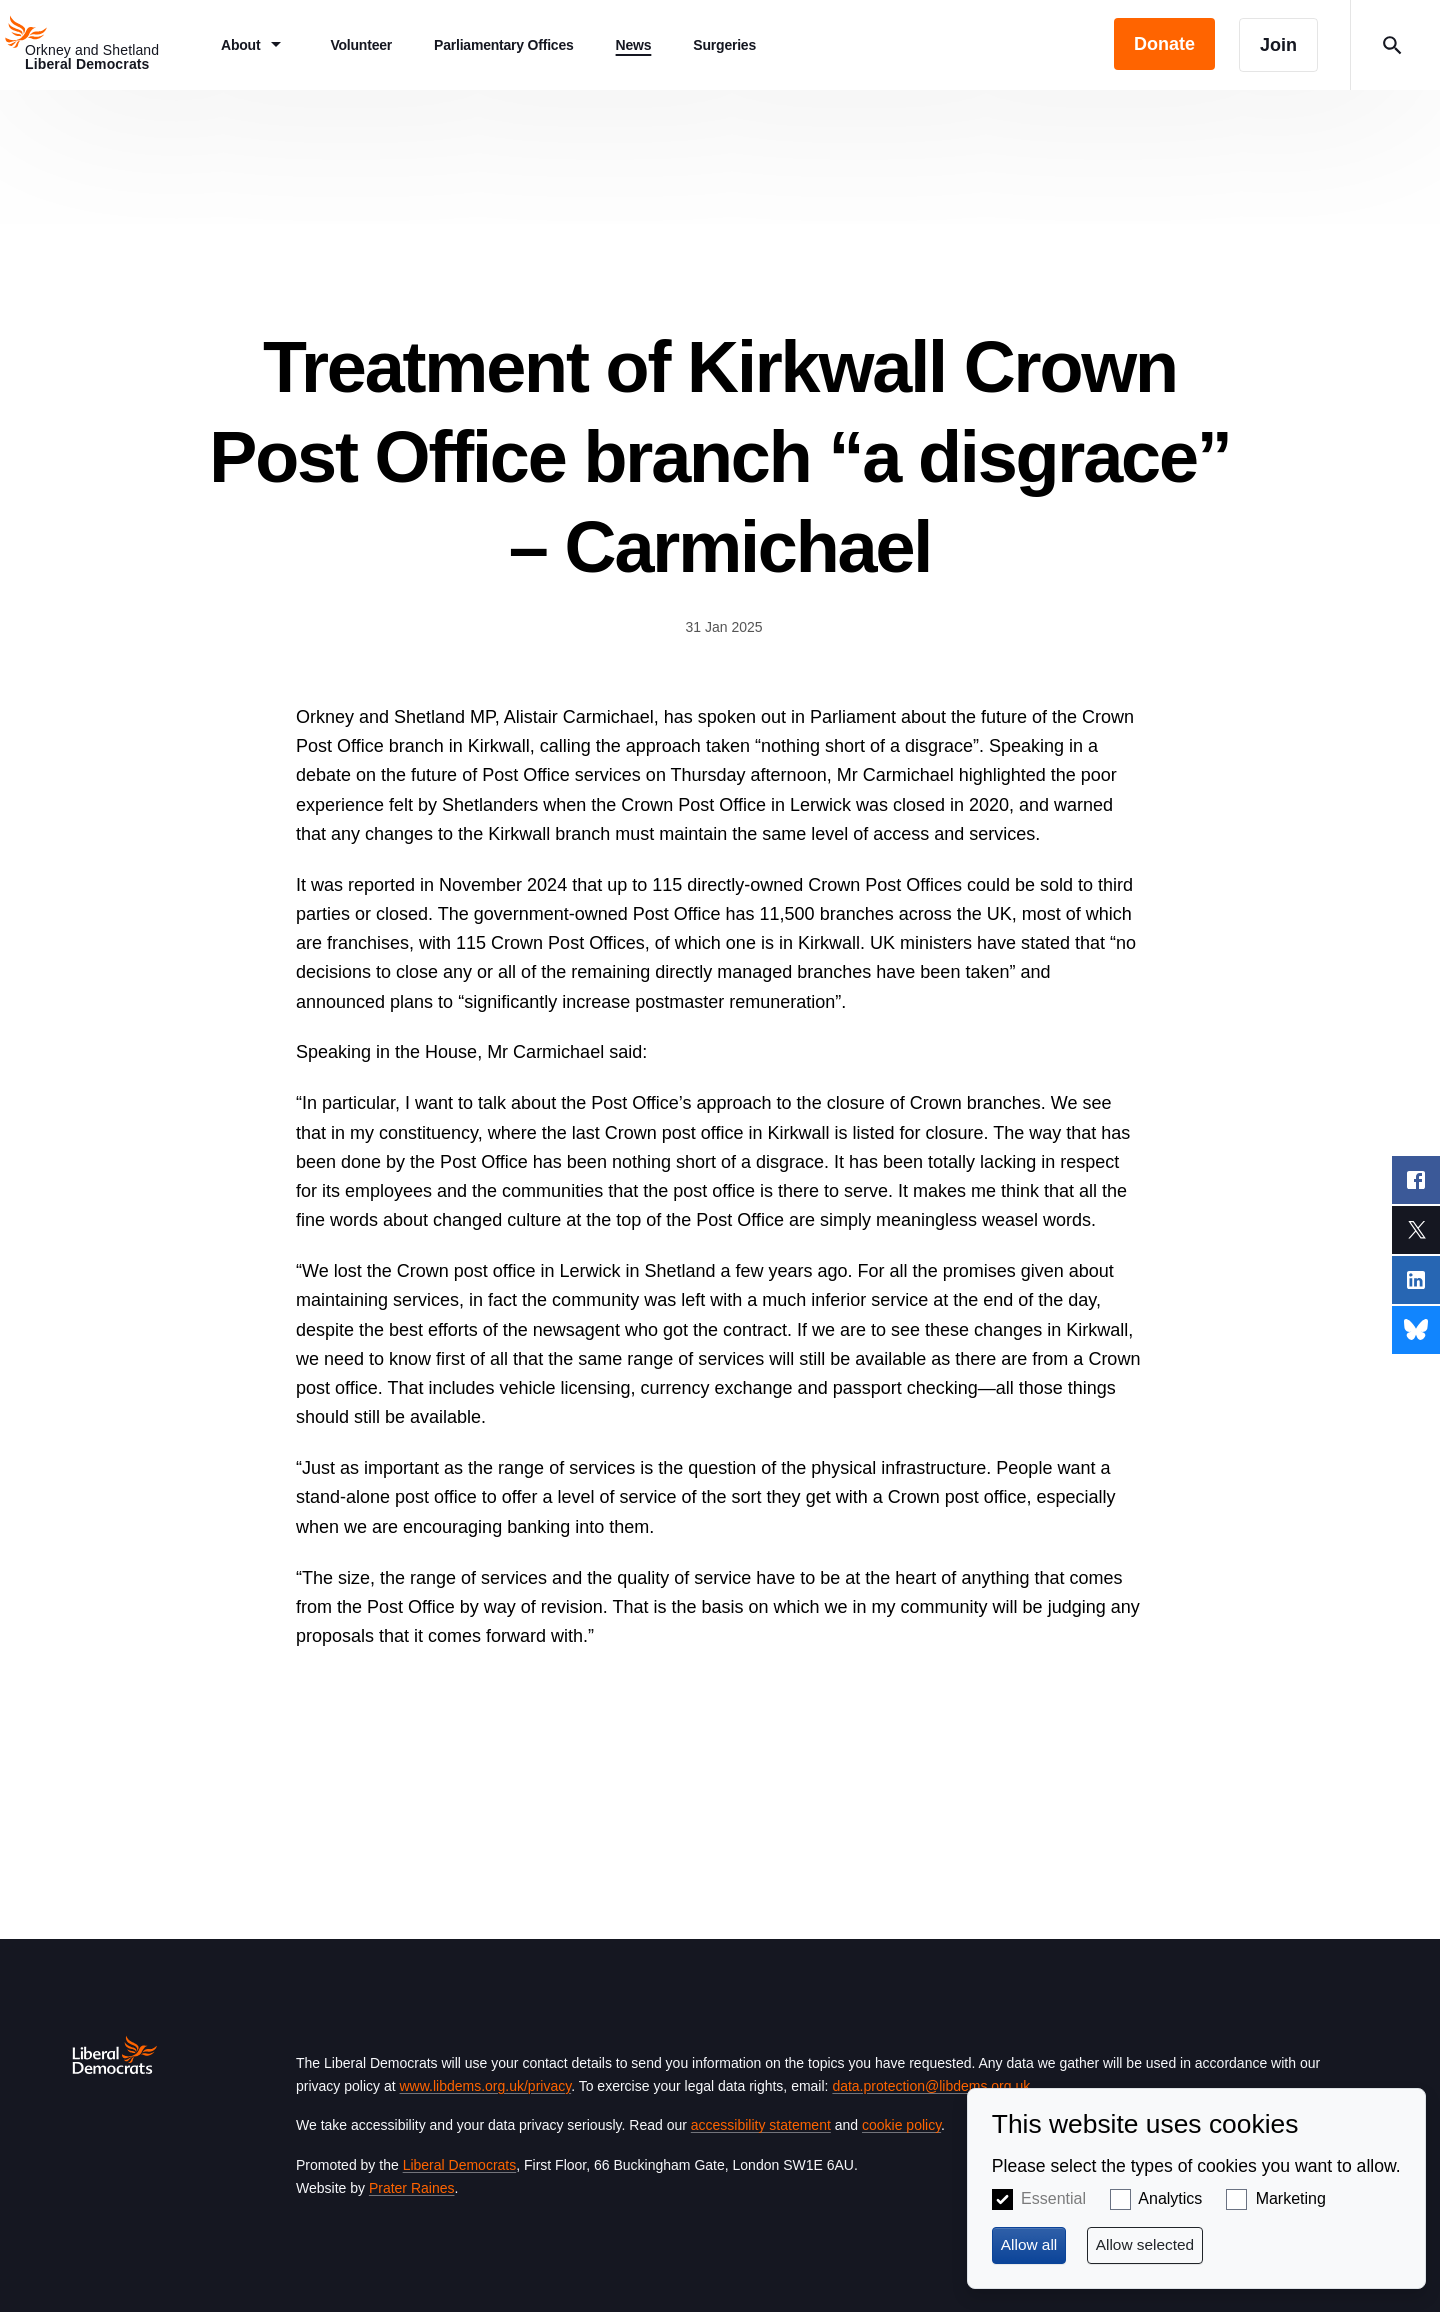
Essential (1053, 2198)
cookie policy (901, 2125)
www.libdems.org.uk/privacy (485, 2086)
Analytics (1170, 2198)
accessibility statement (761, 2125)
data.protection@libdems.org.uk (931, 2086)
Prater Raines (412, 2188)
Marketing (1291, 2198)
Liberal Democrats (460, 2165)
